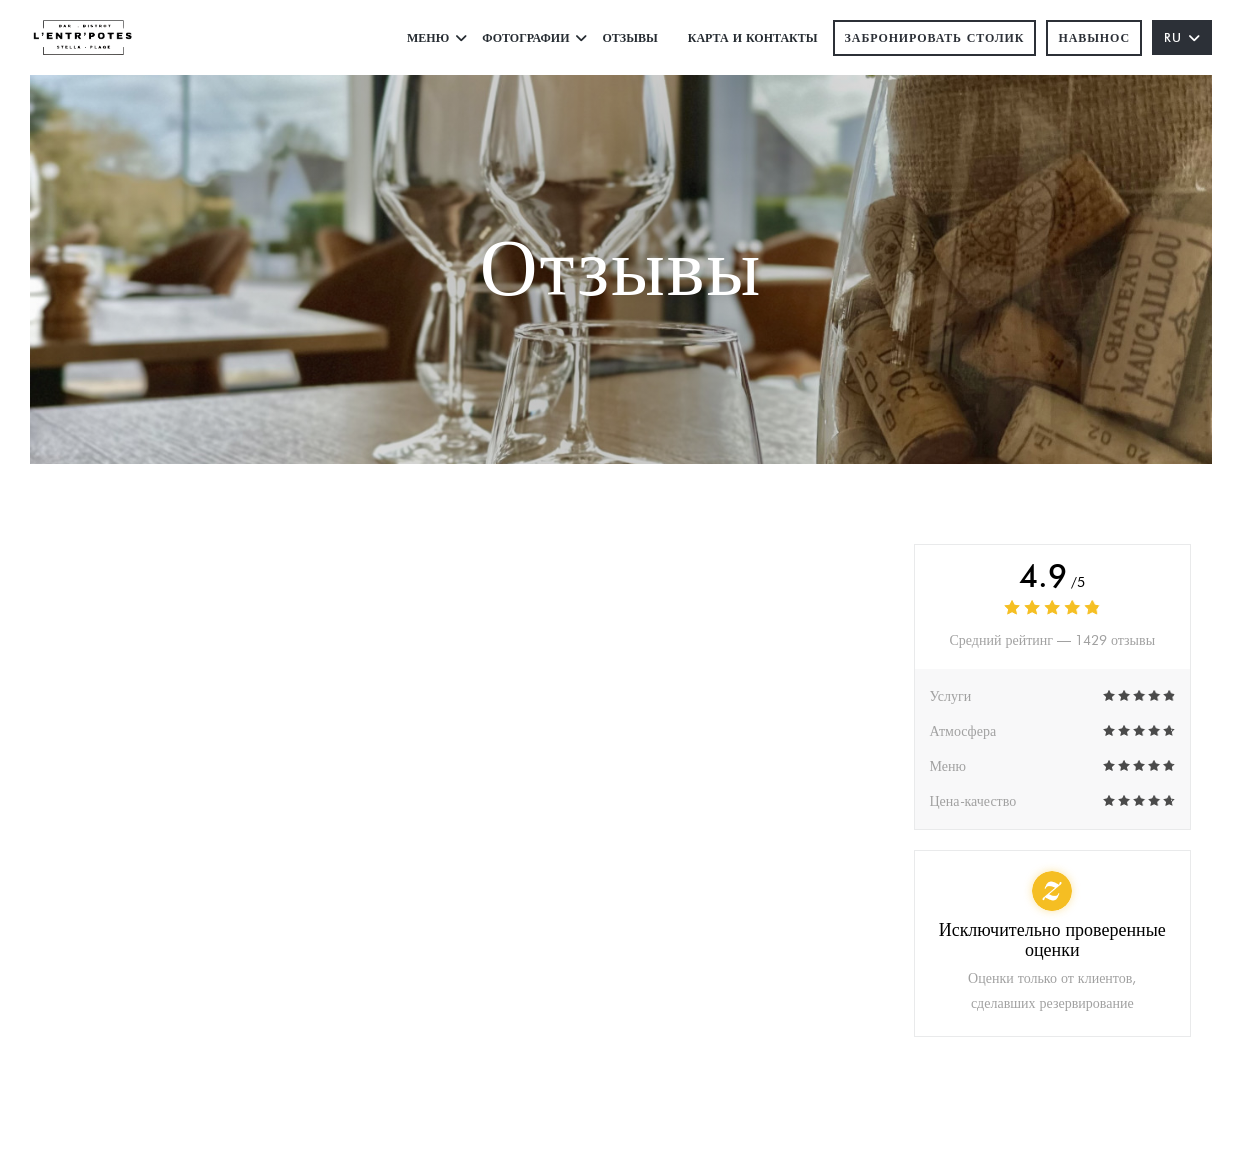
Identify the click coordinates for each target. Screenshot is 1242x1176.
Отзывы (629, 37)
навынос (1094, 37)
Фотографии (534, 37)
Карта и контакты (753, 37)
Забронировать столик (935, 37)
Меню (437, 37)
